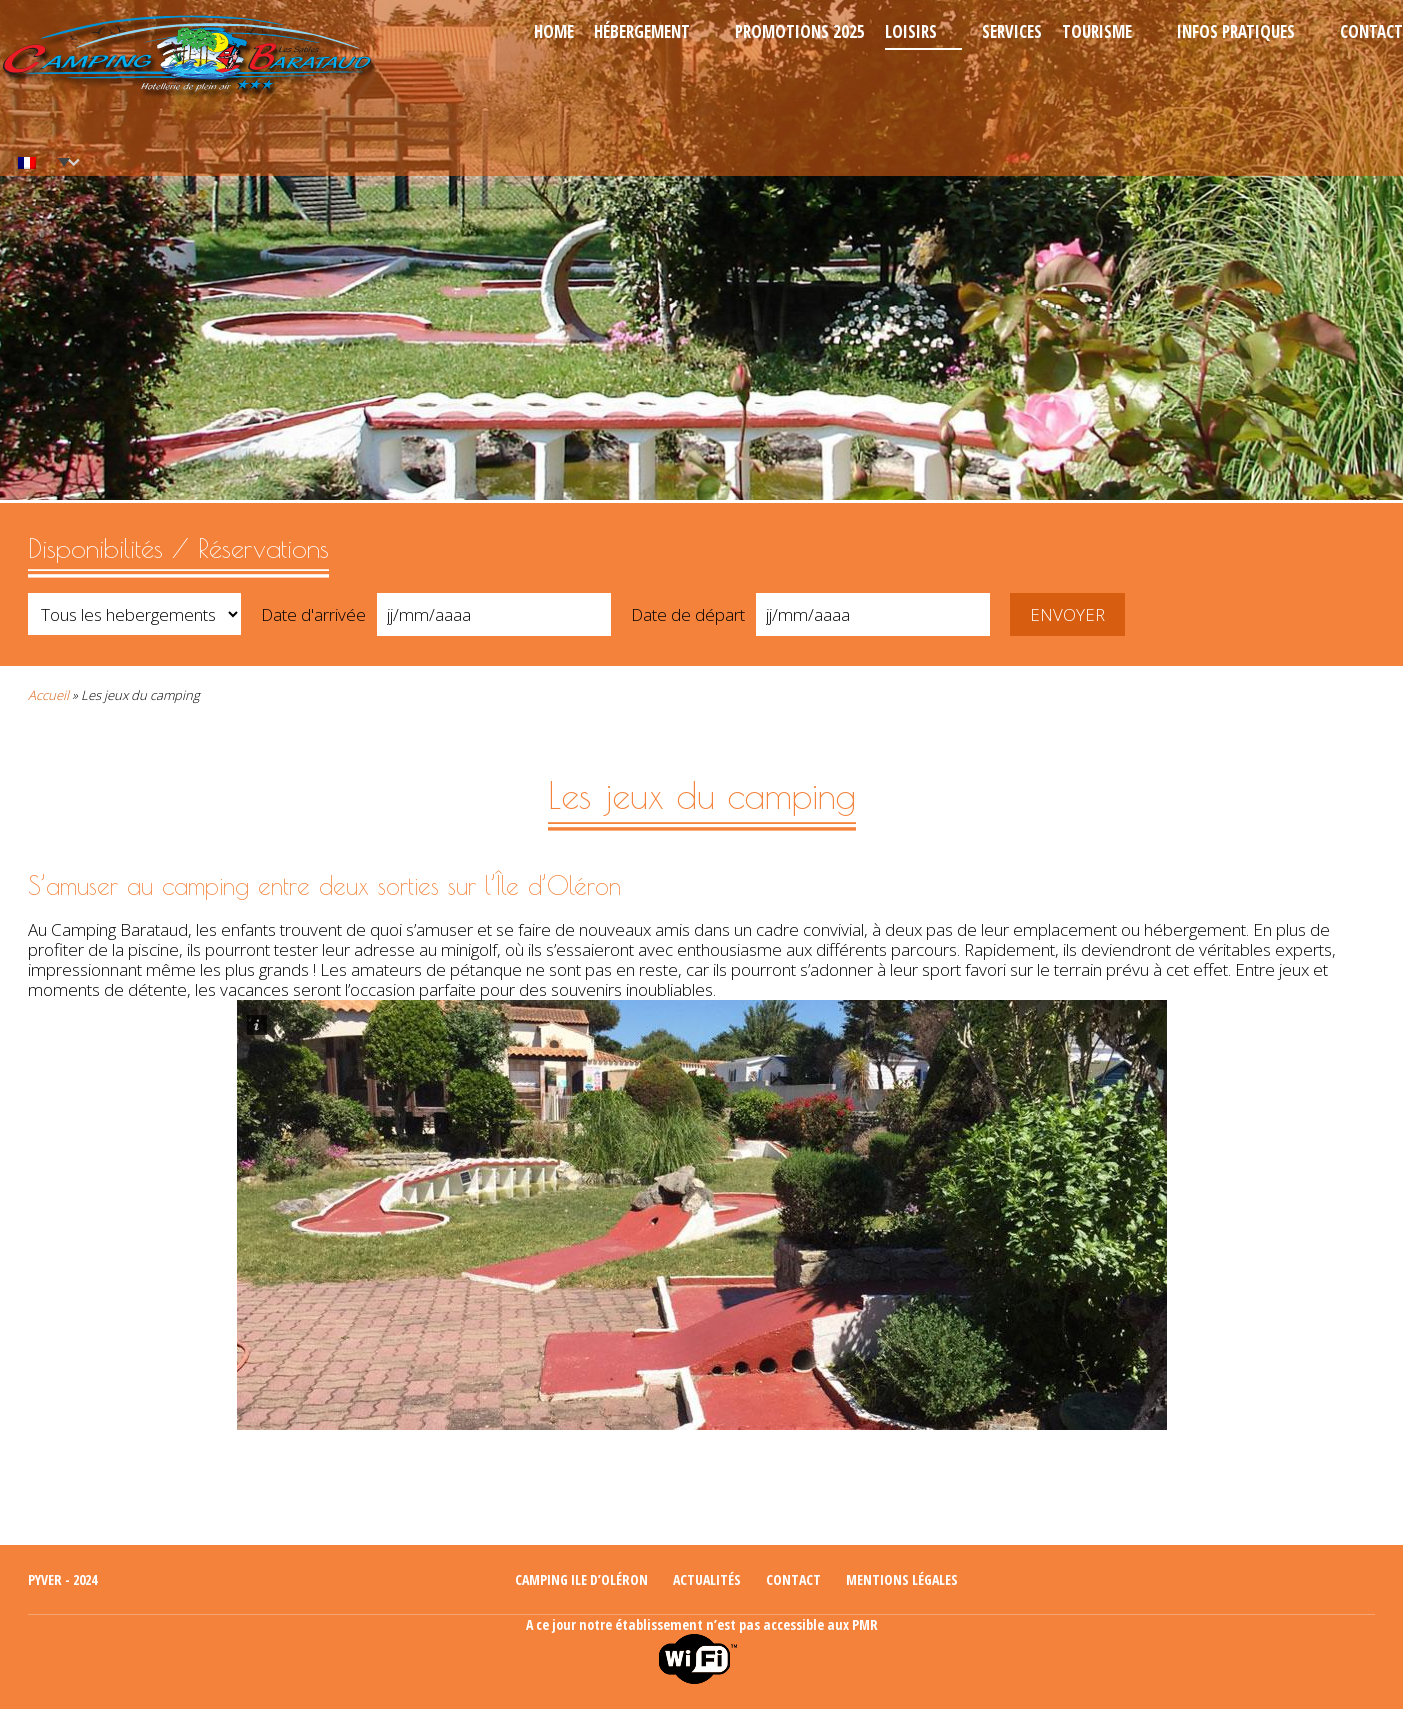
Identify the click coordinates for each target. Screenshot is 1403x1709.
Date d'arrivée (313, 614)
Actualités (707, 1579)
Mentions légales (902, 1579)
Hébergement (642, 31)
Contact (1371, 31)
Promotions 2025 (800, 31)
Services (1012, 31)
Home (554, 31)
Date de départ (688, 614)
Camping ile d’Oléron (581, 1579)
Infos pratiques (1236, 31)
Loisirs (911, 31)
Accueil (48, 695)
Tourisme (1097, 31)
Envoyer (1067, 614)
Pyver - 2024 (62, 1579)
